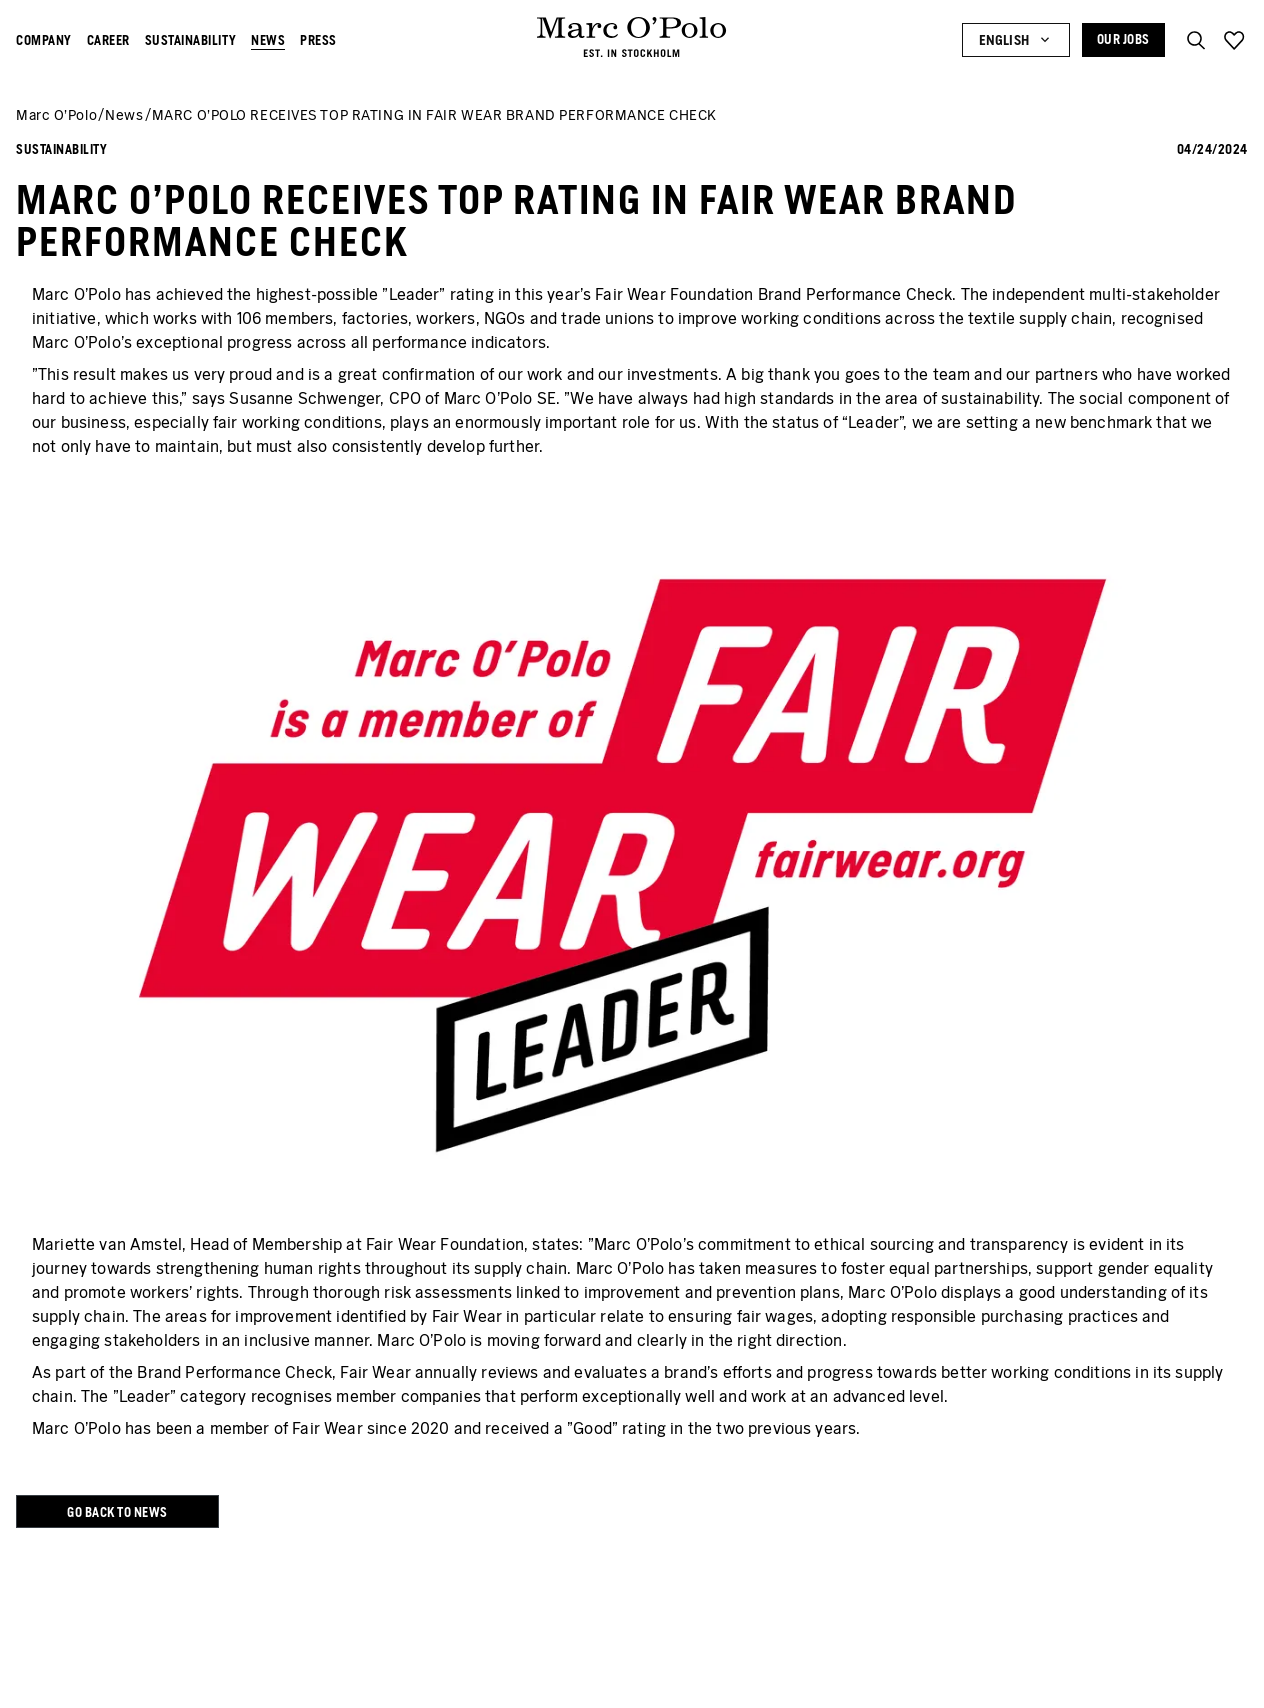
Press (318, 40)
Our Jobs (1123, 39)
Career (108, 40)
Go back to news (117, 1512)
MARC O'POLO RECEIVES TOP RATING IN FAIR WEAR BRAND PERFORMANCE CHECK (434, 115)
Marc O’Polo (56, 115)
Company (44, 40)
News (268, 40)
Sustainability (190, 40)
